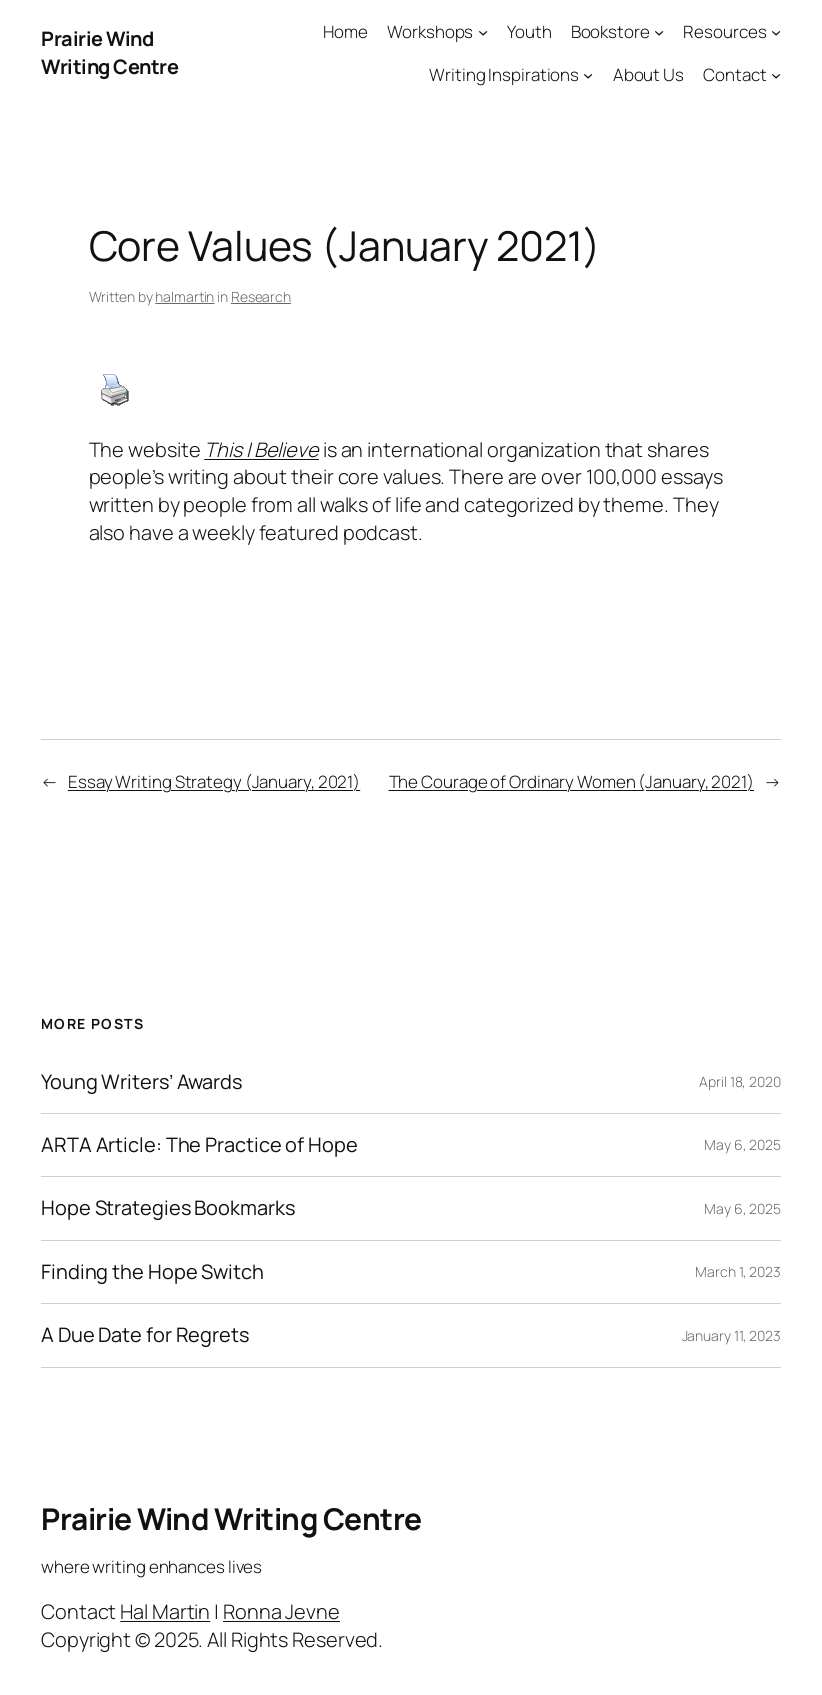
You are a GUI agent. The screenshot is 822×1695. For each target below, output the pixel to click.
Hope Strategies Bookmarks (168, 1208)
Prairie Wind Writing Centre (109, 52)
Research (261, 296)
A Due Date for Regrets (145, 1335)
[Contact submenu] (776, 75)
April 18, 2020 (740, 1081)
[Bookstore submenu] (659, 32)
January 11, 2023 (731, 1335)
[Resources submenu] (776, 32)
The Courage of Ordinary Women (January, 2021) (572, 781)
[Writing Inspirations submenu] (588, 75)
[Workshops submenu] (483, 32)
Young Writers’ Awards (141, 1082)
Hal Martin (165, 1611)
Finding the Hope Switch (152, 1272)
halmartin (184, 296)
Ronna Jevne (281, 1611)
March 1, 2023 (738, 1271)
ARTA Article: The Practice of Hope (199, 1145)
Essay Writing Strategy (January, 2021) (214, 781)
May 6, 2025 (742, 1144)
